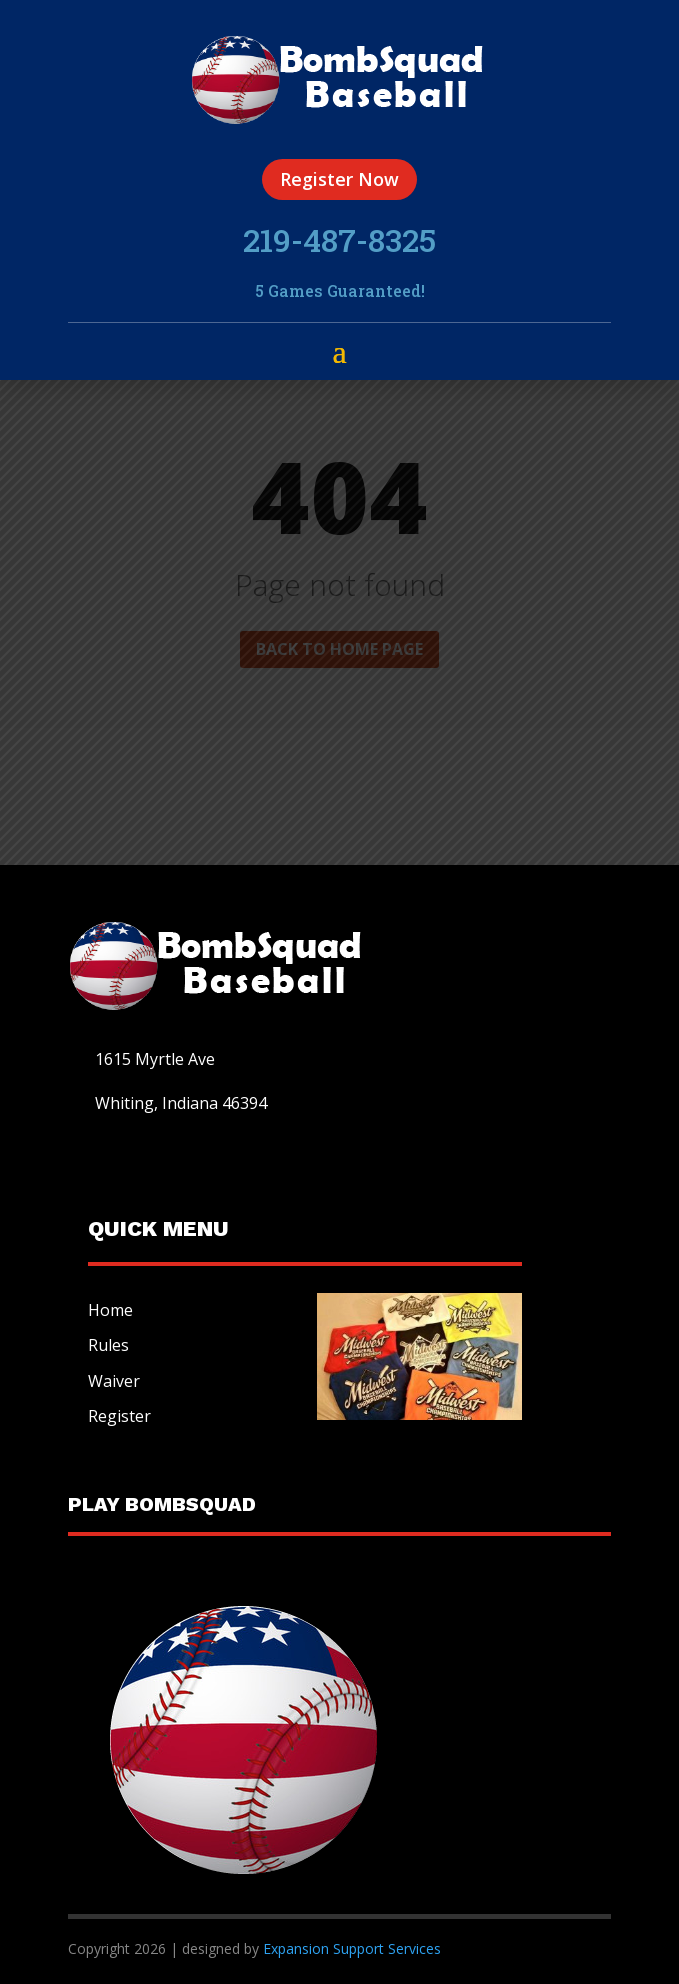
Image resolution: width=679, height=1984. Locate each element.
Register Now (339, 179)
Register (119, 1416)
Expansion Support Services (350, 1948)
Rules (108, 1345)
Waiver (114, 1381)
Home (110, 1310)
